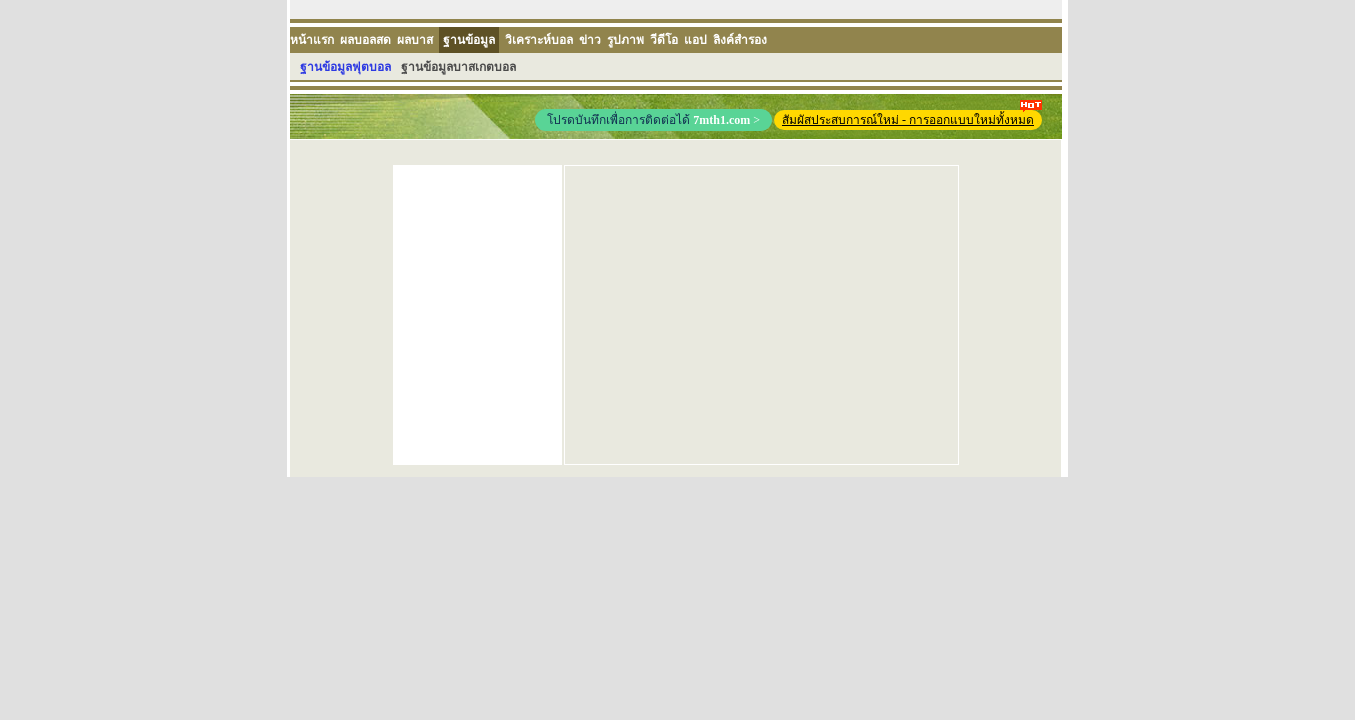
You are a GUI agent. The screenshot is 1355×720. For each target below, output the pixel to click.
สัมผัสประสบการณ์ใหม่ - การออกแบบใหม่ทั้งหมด (912, 118)
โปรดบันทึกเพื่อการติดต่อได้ (653, 120)
